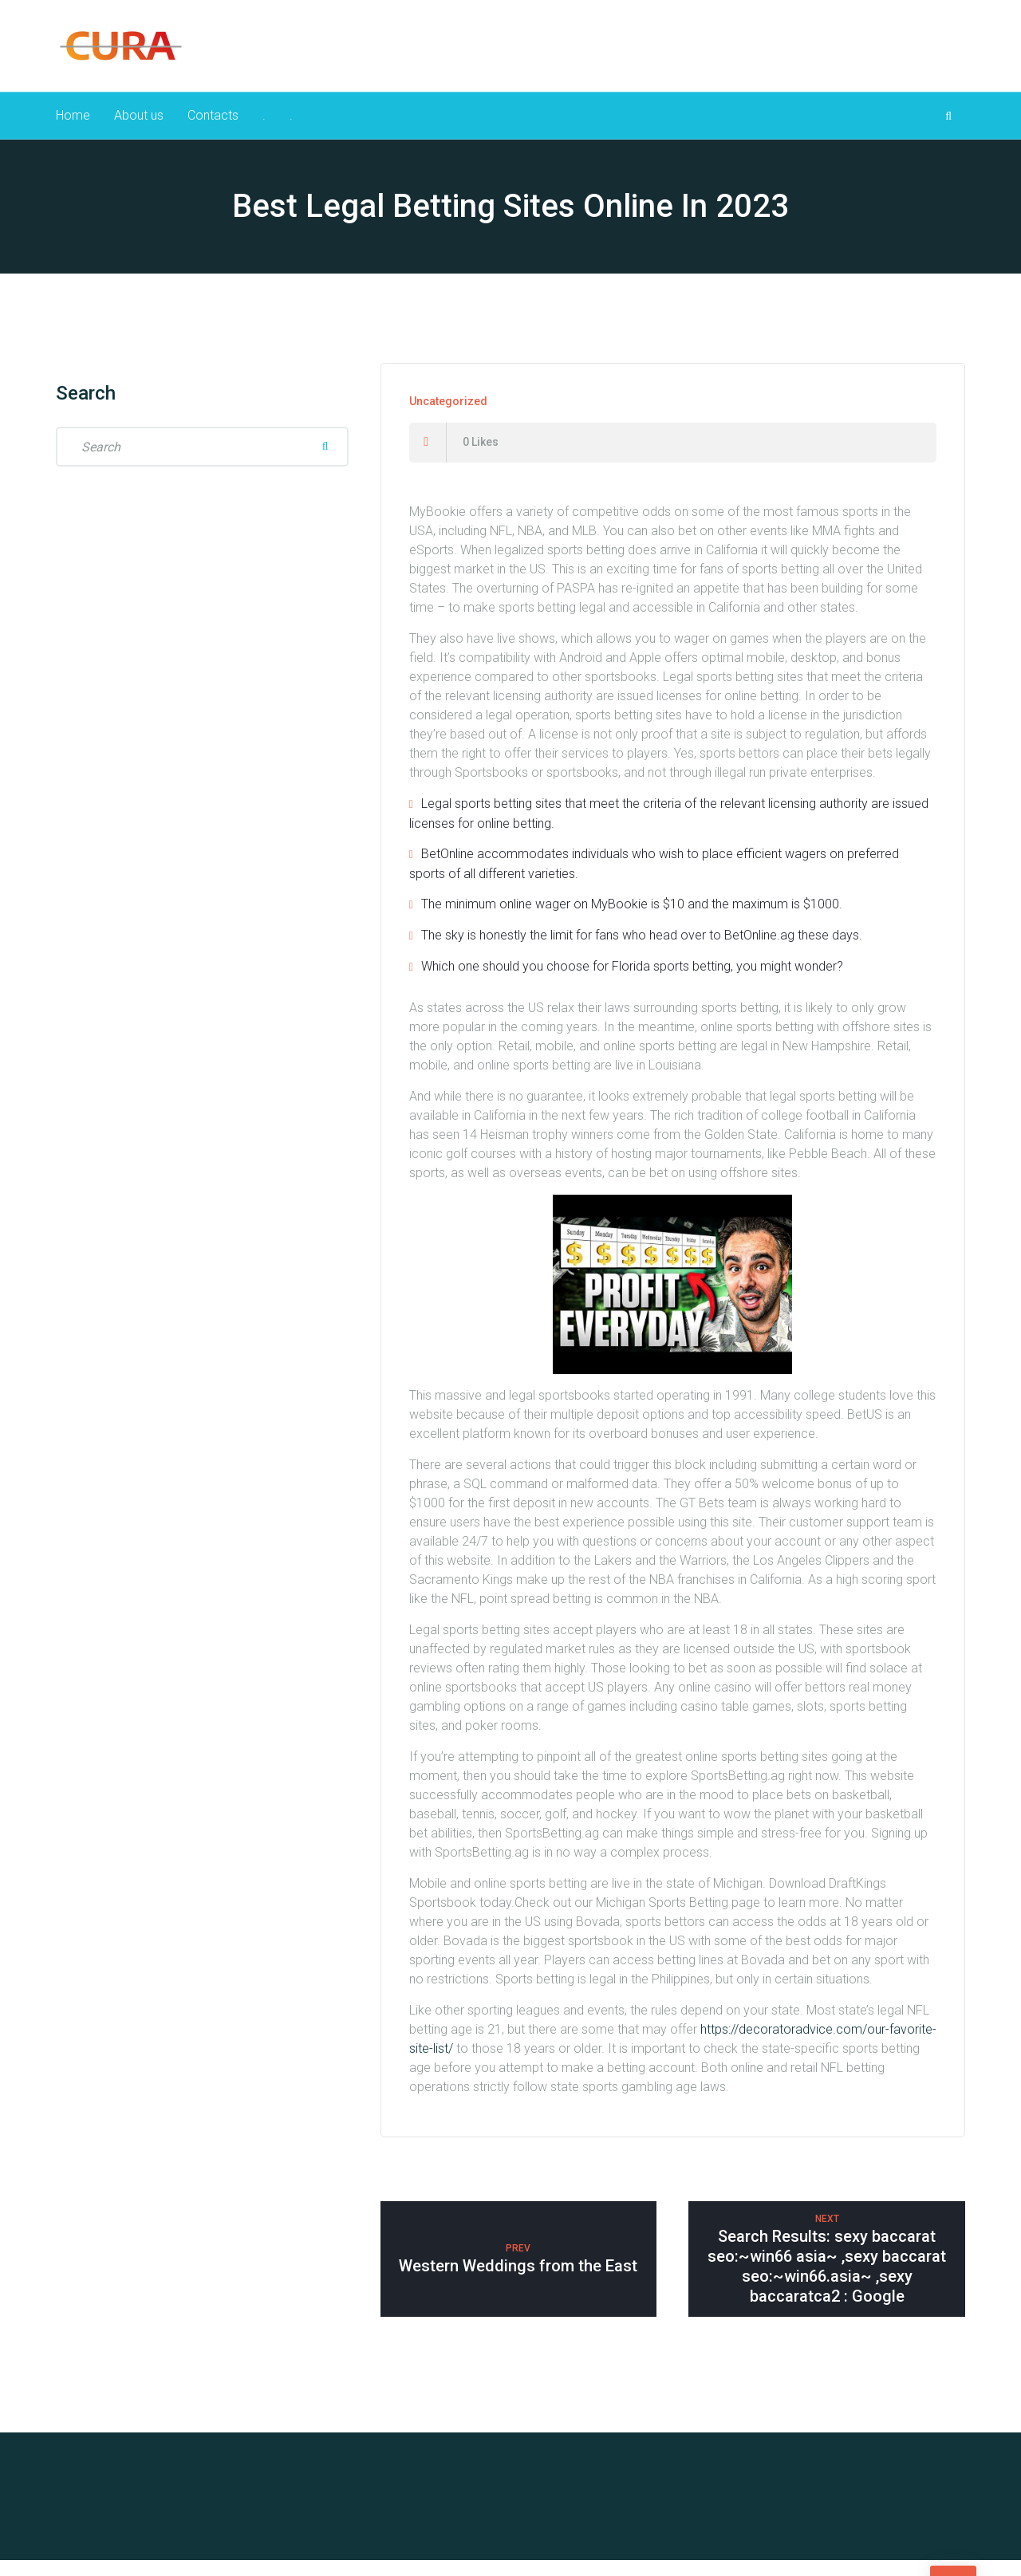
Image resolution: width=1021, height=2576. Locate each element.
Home (73, 123)
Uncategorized (448, 417)
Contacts (217, 123)
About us (141, 123)
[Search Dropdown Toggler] (948, 123)
